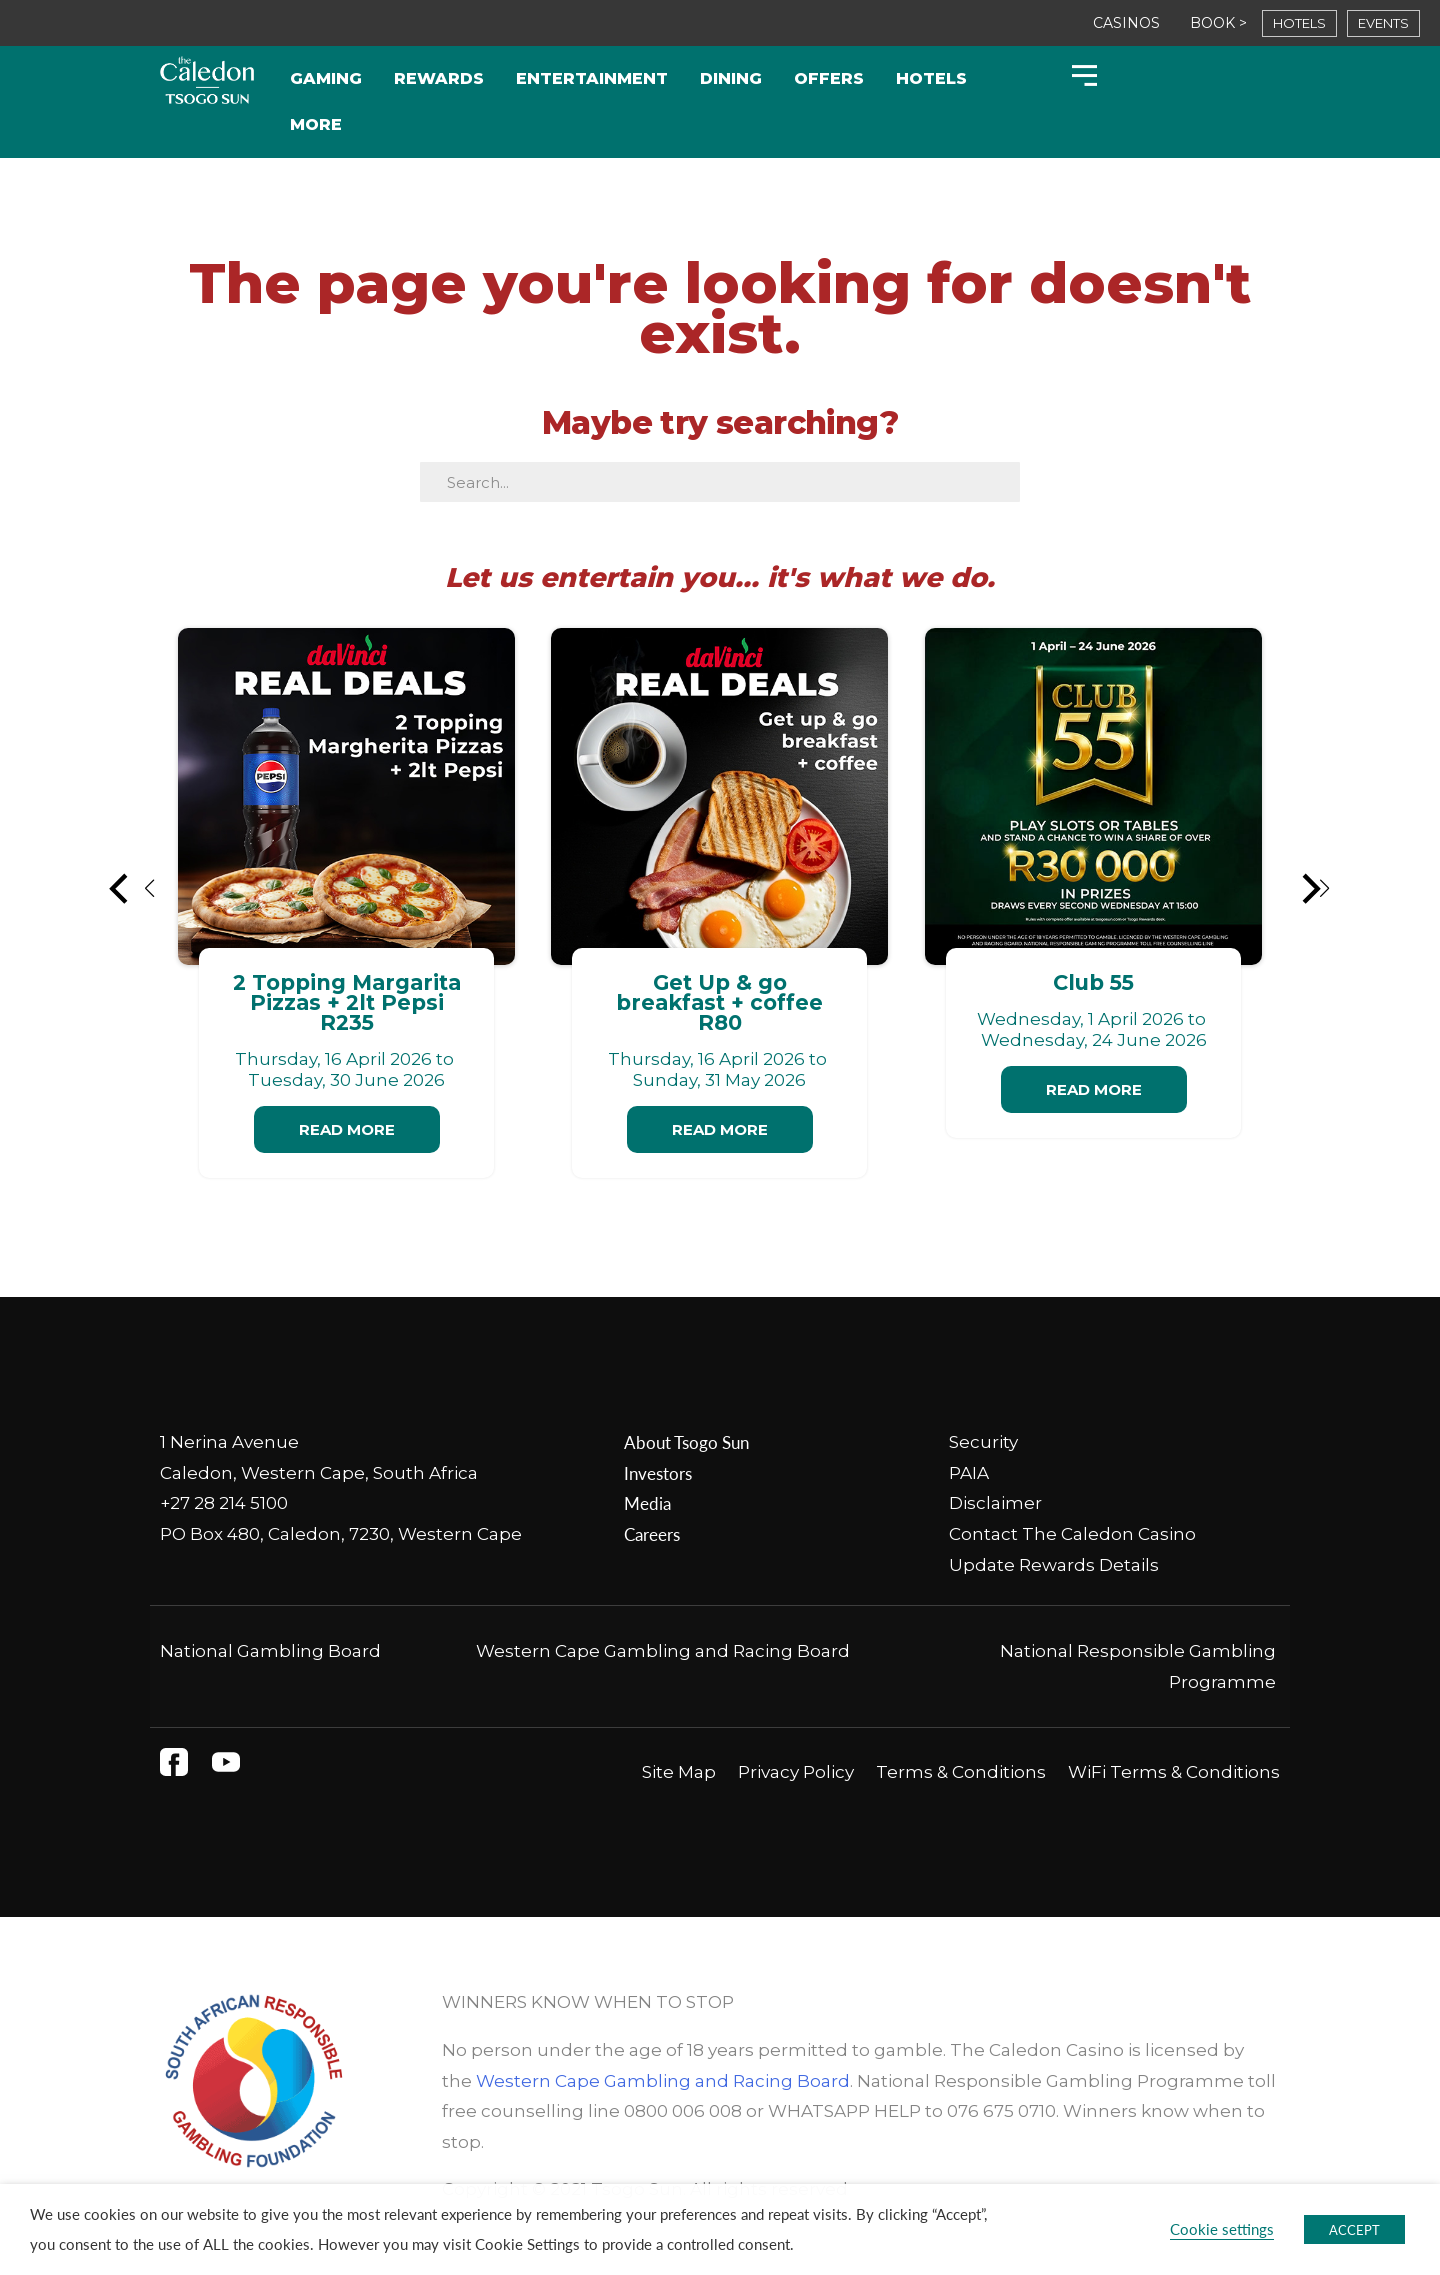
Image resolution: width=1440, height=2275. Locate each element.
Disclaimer (995, 1503)
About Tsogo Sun (686, 1442)
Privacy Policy (796, 1772)
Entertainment (592, 78)
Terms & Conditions (961, 1772)
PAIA (969, 1473)
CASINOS (1126, 23)
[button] (133, 888)
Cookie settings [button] (1222, 2229)
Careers (652, 1534)
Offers (829, 78)
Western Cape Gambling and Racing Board (663, 1651)
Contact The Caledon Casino (1072, 1534)
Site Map (679, 1772)
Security (983, 1442)
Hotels (931, 78)
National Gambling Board (270, 1651)
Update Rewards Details (1054, 1565)
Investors (658, 1473)
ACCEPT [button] (1354, 2229)
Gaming (326, 78)
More (316, 124)
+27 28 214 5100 (224, 1503)
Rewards (439, 78)
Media (647, 1503)
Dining (731, 78)
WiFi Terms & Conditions (1174, 1772)
